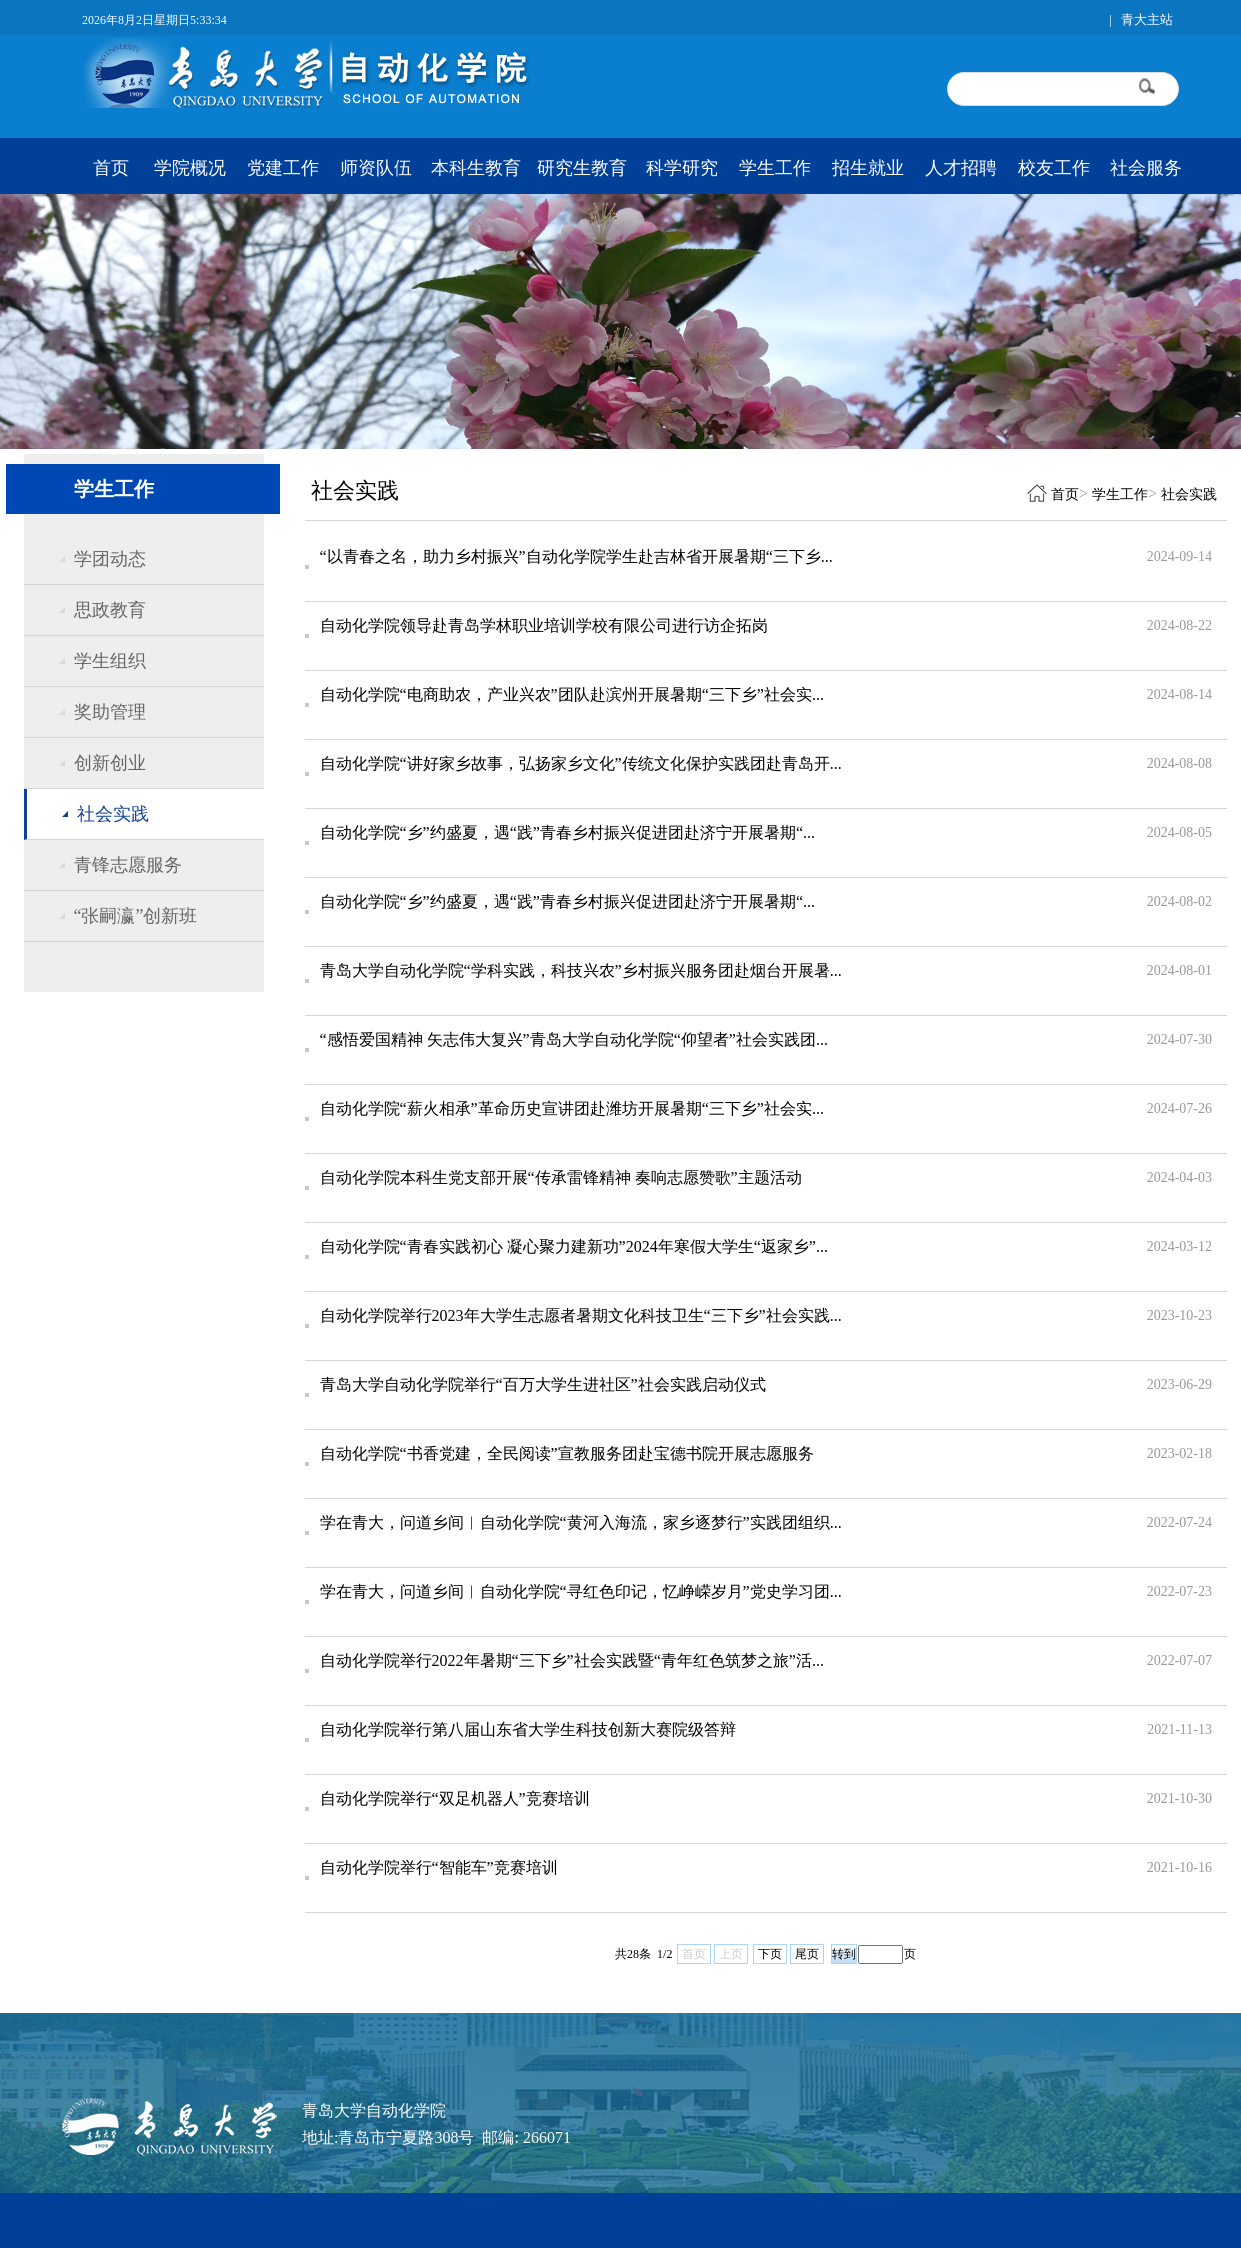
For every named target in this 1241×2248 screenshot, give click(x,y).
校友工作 (1054, 168)
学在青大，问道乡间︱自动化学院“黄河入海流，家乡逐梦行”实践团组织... (581, 1522)
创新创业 (110, 763)
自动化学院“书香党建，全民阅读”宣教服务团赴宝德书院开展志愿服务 (567, 1453)
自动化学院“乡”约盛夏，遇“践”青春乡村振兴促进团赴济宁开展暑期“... (568, 832)
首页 (111, 168)
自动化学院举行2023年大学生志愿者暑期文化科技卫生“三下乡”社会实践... (581, 1315)
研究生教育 (582, 168)
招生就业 (868, 168)
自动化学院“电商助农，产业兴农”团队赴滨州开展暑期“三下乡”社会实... (572, 694)
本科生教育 (476, 168)
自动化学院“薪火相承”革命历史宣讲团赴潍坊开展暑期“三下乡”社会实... (572, 1108)
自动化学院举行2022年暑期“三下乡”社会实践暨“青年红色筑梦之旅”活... (572, 1660)
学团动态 (110, 559)
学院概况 (190, 168)
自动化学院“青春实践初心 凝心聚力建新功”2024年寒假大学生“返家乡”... (574, 1246)
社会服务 (1146, 168)
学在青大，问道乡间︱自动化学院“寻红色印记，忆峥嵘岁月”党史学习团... (581, 1591)
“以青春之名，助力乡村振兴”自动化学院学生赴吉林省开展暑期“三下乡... (576, 556)
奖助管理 (110, 712)
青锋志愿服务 (128, 865)
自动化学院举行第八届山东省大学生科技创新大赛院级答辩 (528, 1729)
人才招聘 (961, 168)
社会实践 (113, 814)
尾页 (807, 1954)
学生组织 (110, 661)
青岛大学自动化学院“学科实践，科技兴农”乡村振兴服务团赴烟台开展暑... (581, 970)
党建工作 (283, 168)
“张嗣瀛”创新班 (136, 916)
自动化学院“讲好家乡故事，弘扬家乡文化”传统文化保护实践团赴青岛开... (581, 763)
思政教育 (110, 610)
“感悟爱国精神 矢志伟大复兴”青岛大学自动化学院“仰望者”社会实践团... (574, 1039)
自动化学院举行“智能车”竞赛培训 (439, 1867)
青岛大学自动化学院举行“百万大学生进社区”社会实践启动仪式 (543, 1384)
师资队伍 (376, 168)
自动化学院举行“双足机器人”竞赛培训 (455, 1798)
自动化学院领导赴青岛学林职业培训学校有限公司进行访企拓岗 (544, 625)
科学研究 (682, 168)
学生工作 (775, 168)
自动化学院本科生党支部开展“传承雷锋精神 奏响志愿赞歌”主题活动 (561, 1177)
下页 (770, 1954)
